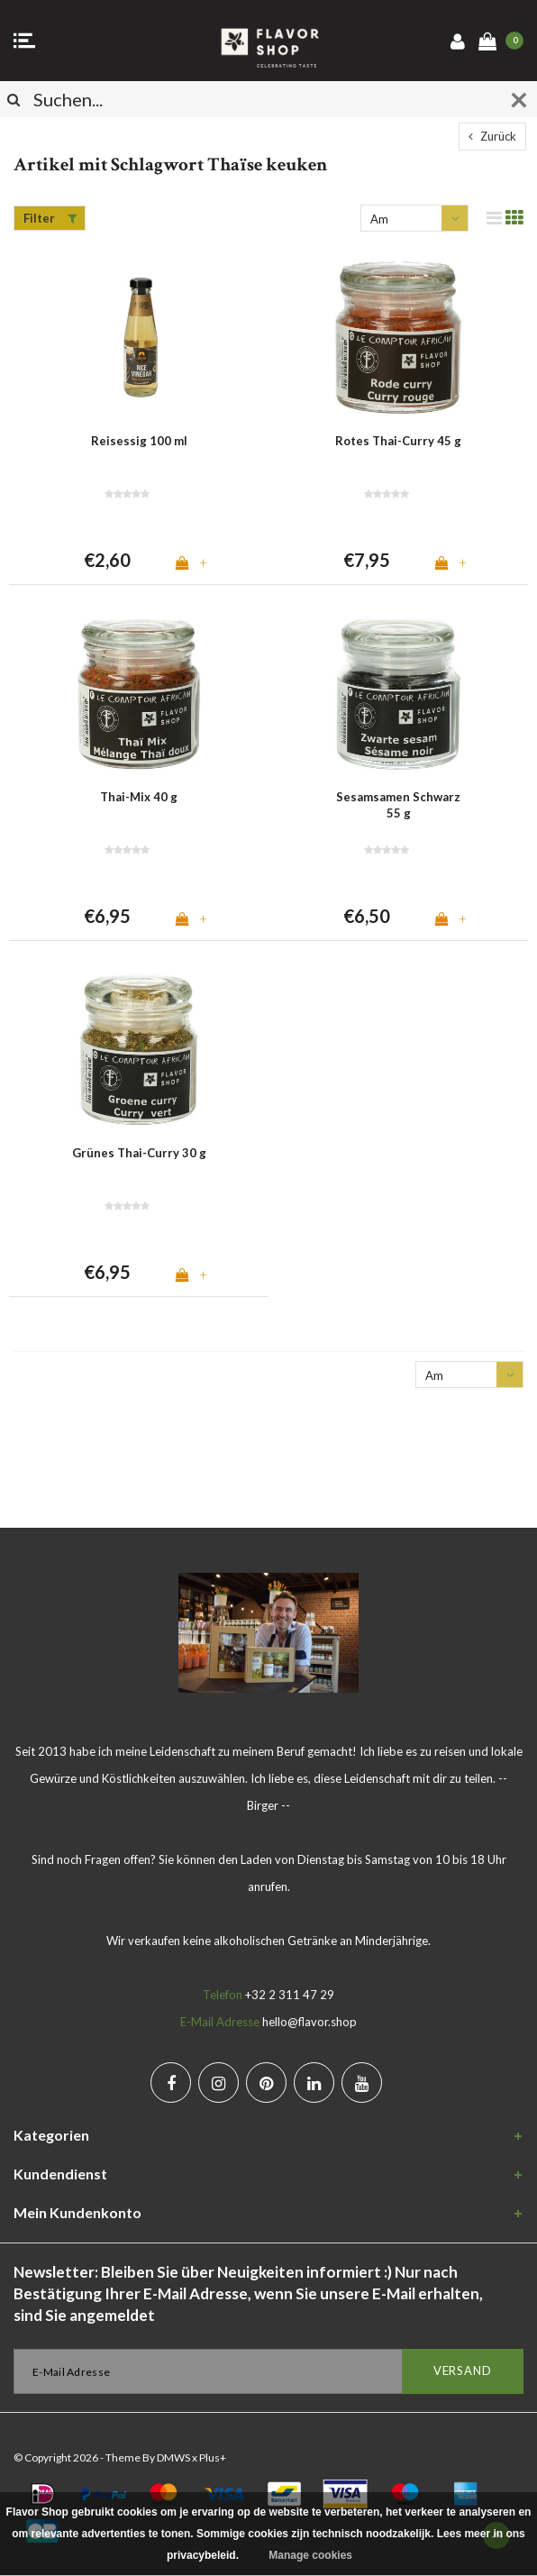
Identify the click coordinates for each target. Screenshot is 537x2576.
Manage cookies (310, 2555)
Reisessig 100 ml (139, 441)
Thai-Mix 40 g (138, 797)
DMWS (173, 2457)
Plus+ (212, 2457)
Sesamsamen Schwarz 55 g (398, 805)
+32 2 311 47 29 (289, 1994)
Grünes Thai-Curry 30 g (139, 1153)
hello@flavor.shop (309, 2021)
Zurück (492, 136)
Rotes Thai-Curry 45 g (398, 441)
